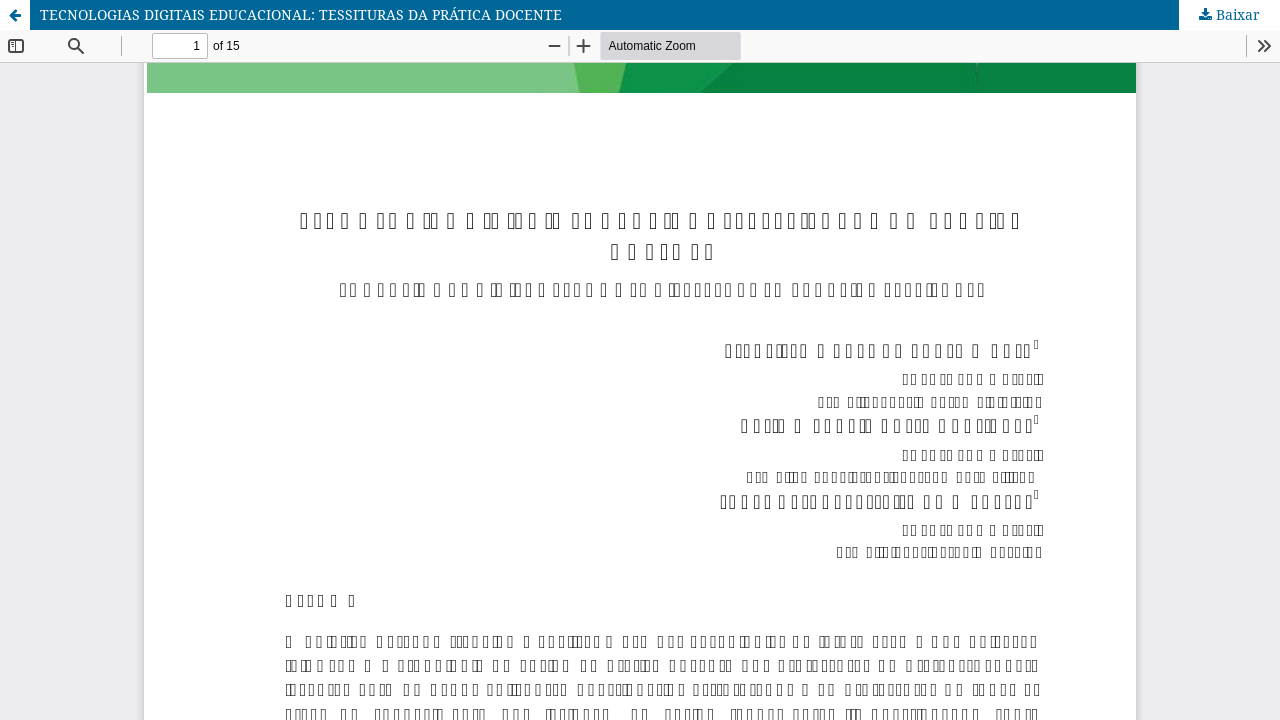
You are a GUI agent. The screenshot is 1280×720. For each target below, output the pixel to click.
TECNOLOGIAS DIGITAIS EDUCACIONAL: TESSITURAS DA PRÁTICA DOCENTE (301, 14)
